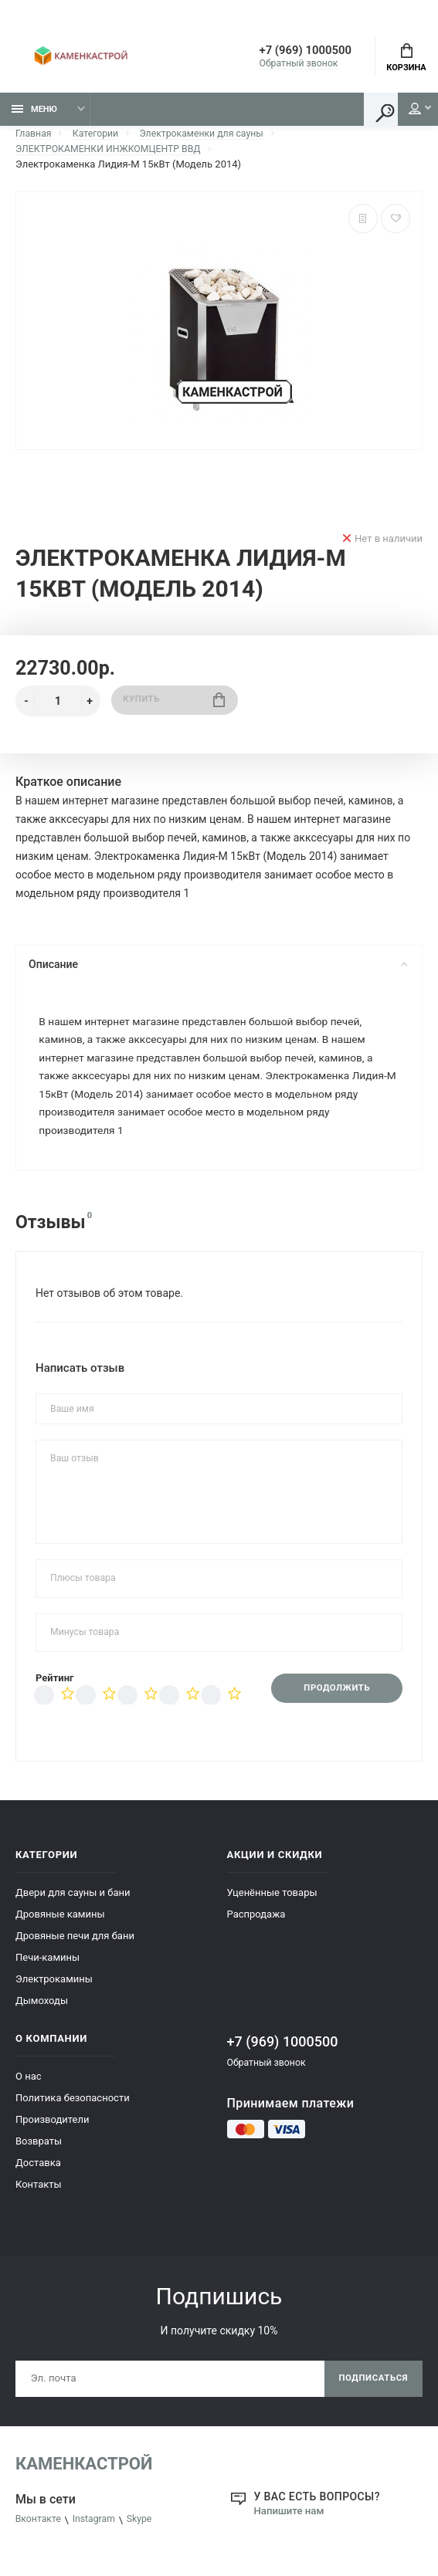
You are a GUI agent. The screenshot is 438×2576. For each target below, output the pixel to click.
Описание (217, 969)
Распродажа (256, 1924)
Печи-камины (47, 1967)
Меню (34, 114)
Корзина (406, 58)
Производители (52, 2129)
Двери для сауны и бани (73, 1902)
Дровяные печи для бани (74, 1945)
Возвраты (38, 2151)
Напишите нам (291, 2523)
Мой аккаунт (406, 113)
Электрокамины (54, 1989)
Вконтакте (39, 2532)
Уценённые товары (272, 1902)
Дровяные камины (60, 1924)
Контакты (38, 2194)
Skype (146, 2532)
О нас (28, 2086)
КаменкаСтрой (83, 2476)
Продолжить (332, 1697)
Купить (174, 705)
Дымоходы (41, 2010)
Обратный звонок (281, 65)
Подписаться (370, 2390)
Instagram (98, 2532)
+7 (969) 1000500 (295, 51)
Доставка (38, 2172)
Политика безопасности (72, 2108)
